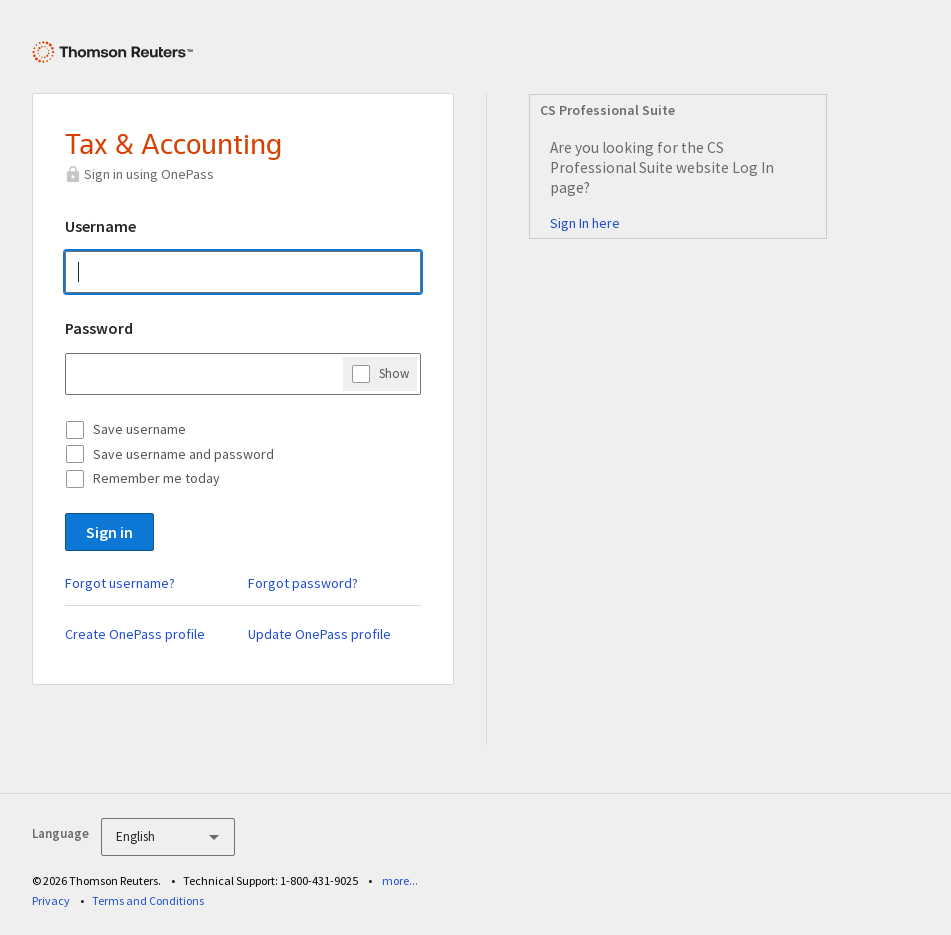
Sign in (109, 532)
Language (60, 833)
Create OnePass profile (135, 634)
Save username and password (183, 454)
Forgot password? (303, 583)
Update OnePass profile (319, 634)
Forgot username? (120, 583)
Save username (139, 429)
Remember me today (156, 478)
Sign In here (585, 223)
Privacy (51, 900)
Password (99, 328)
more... (400, 880)
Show (394, 373)
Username (100, 226)
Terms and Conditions (148, 900)
